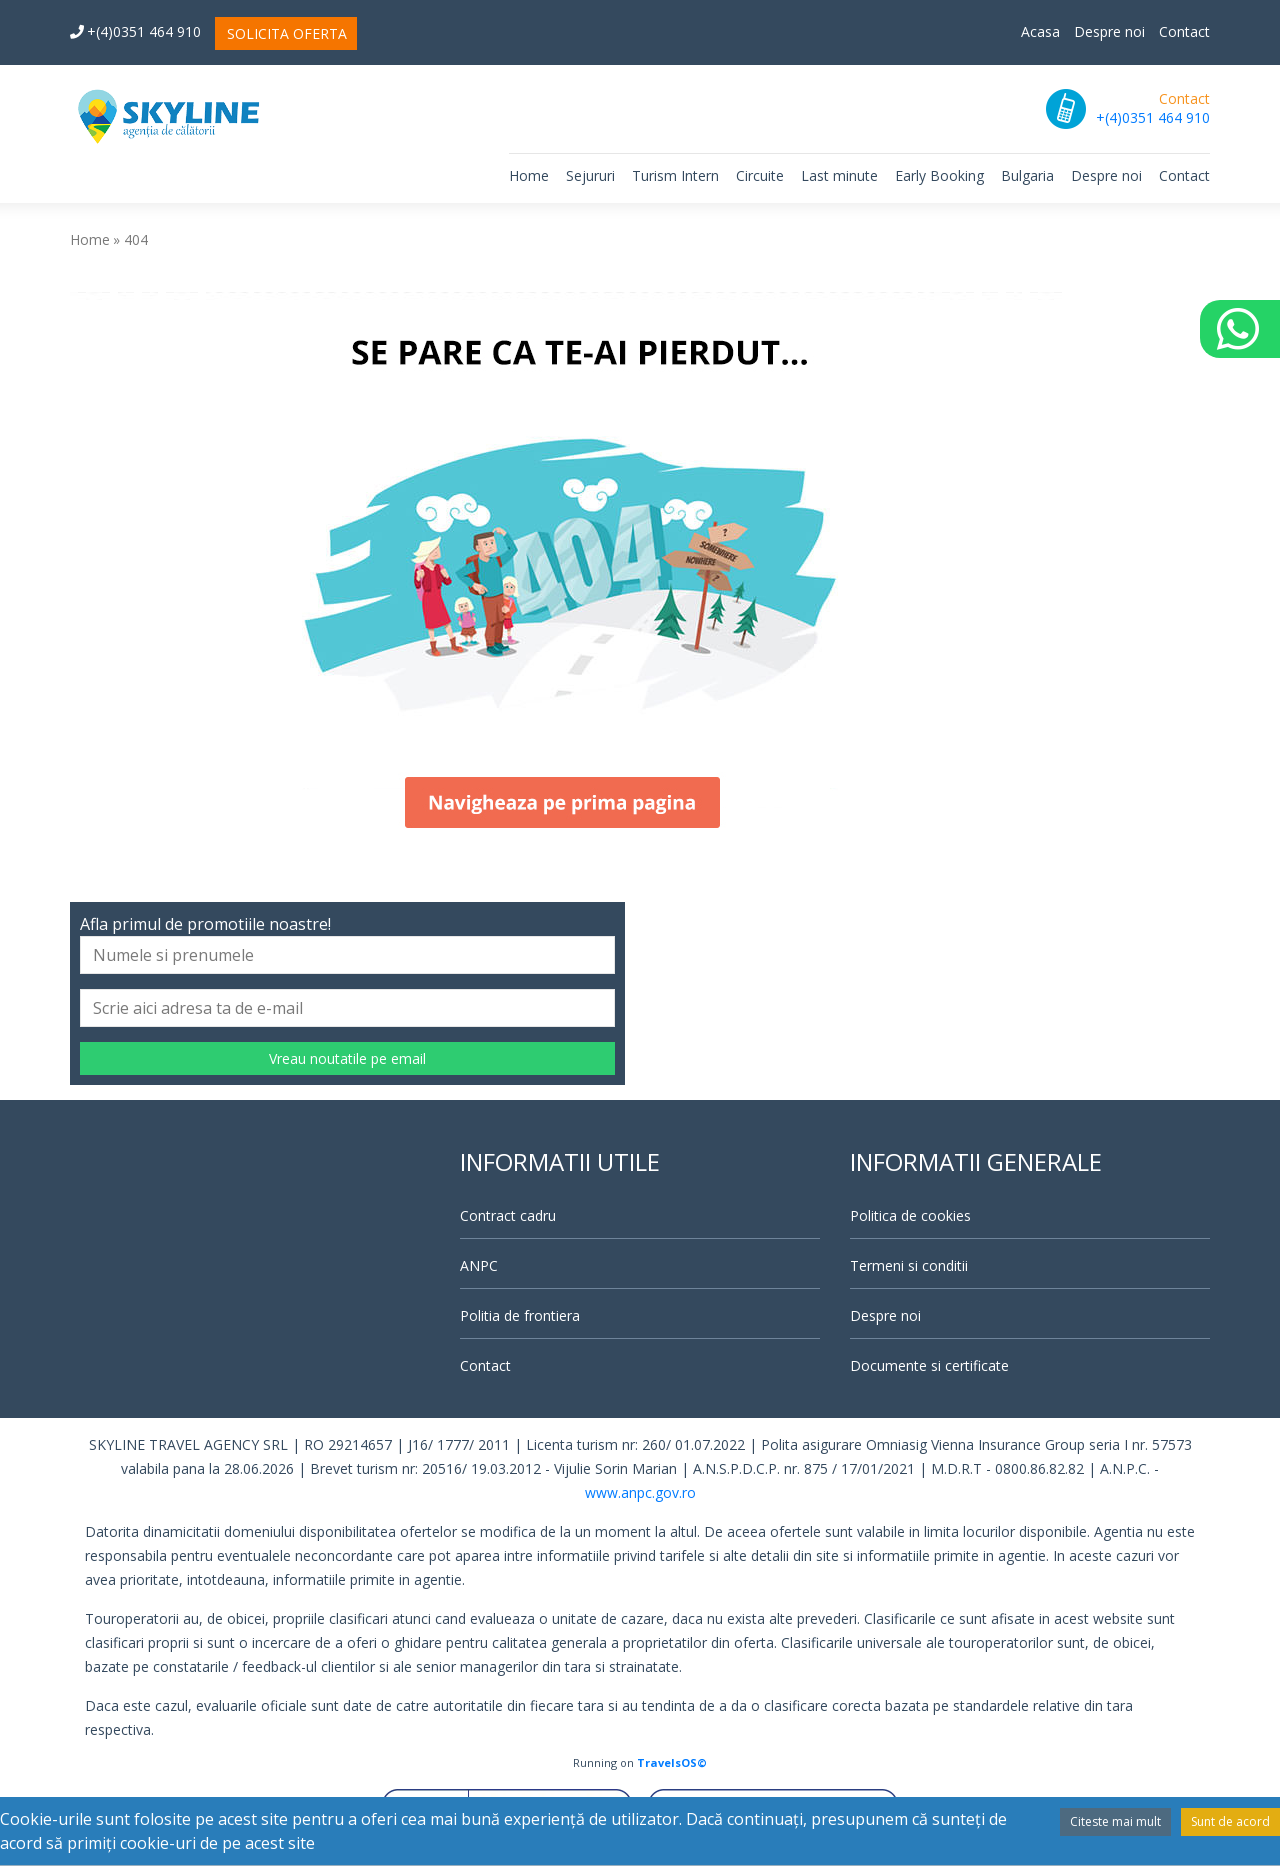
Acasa (1040, 31)
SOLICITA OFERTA (287, 33)
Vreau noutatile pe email (347, 1058)
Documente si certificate (929, 1365)
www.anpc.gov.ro (640, 1492)
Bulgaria (1027, 175)
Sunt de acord (1230, 1821)
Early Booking (939, 175)
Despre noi (1109, 31)
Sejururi (590, 175)
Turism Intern (675, 175)
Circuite (760, 175)
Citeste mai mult (1115, 1821)
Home (529, 175)
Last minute (839, 175)
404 (136, 239)
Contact (1184, 31)
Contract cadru (508, 1215)
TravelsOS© (672, 1762)
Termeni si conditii (909, 1265)
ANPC (479, 1265)
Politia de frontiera (520, 1315)
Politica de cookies (910, 1215)
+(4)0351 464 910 (135, 31)
